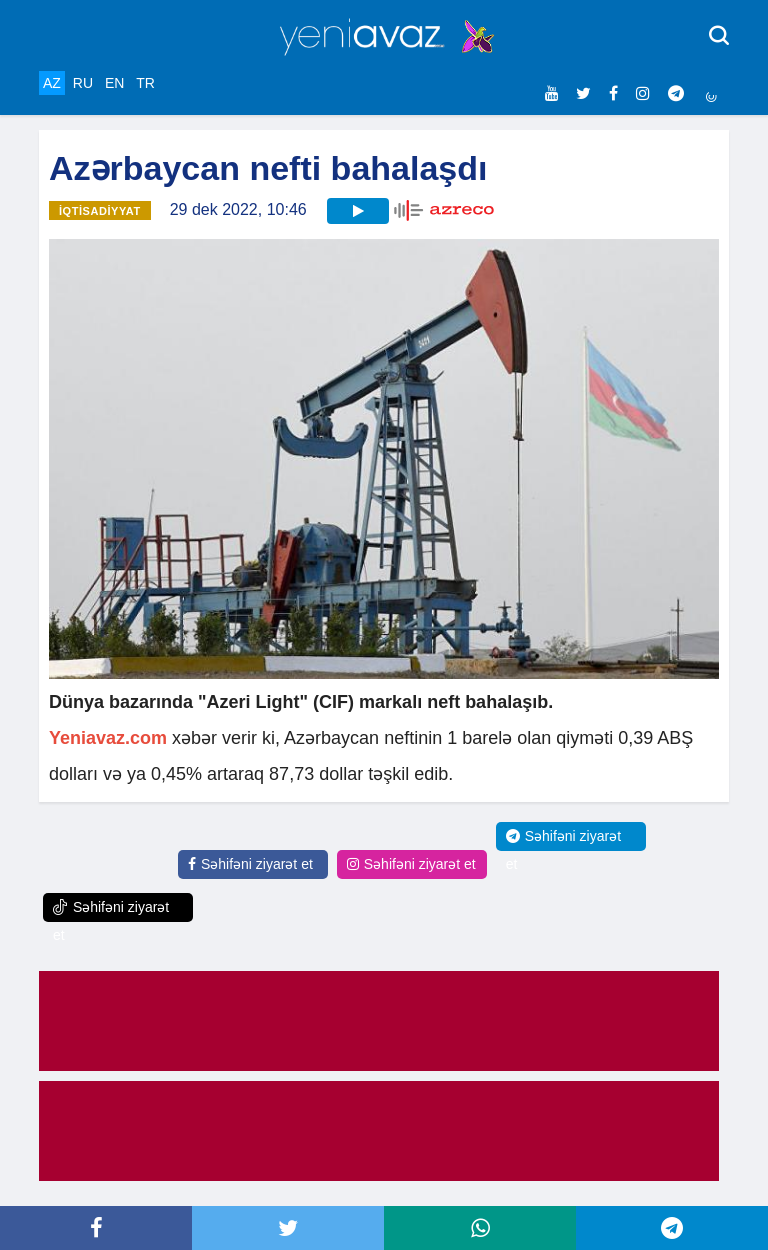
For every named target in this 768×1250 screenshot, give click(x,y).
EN (114, 83)
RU (83, 83)
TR (145, 83)
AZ (52, 83)
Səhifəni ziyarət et (250, 864)
